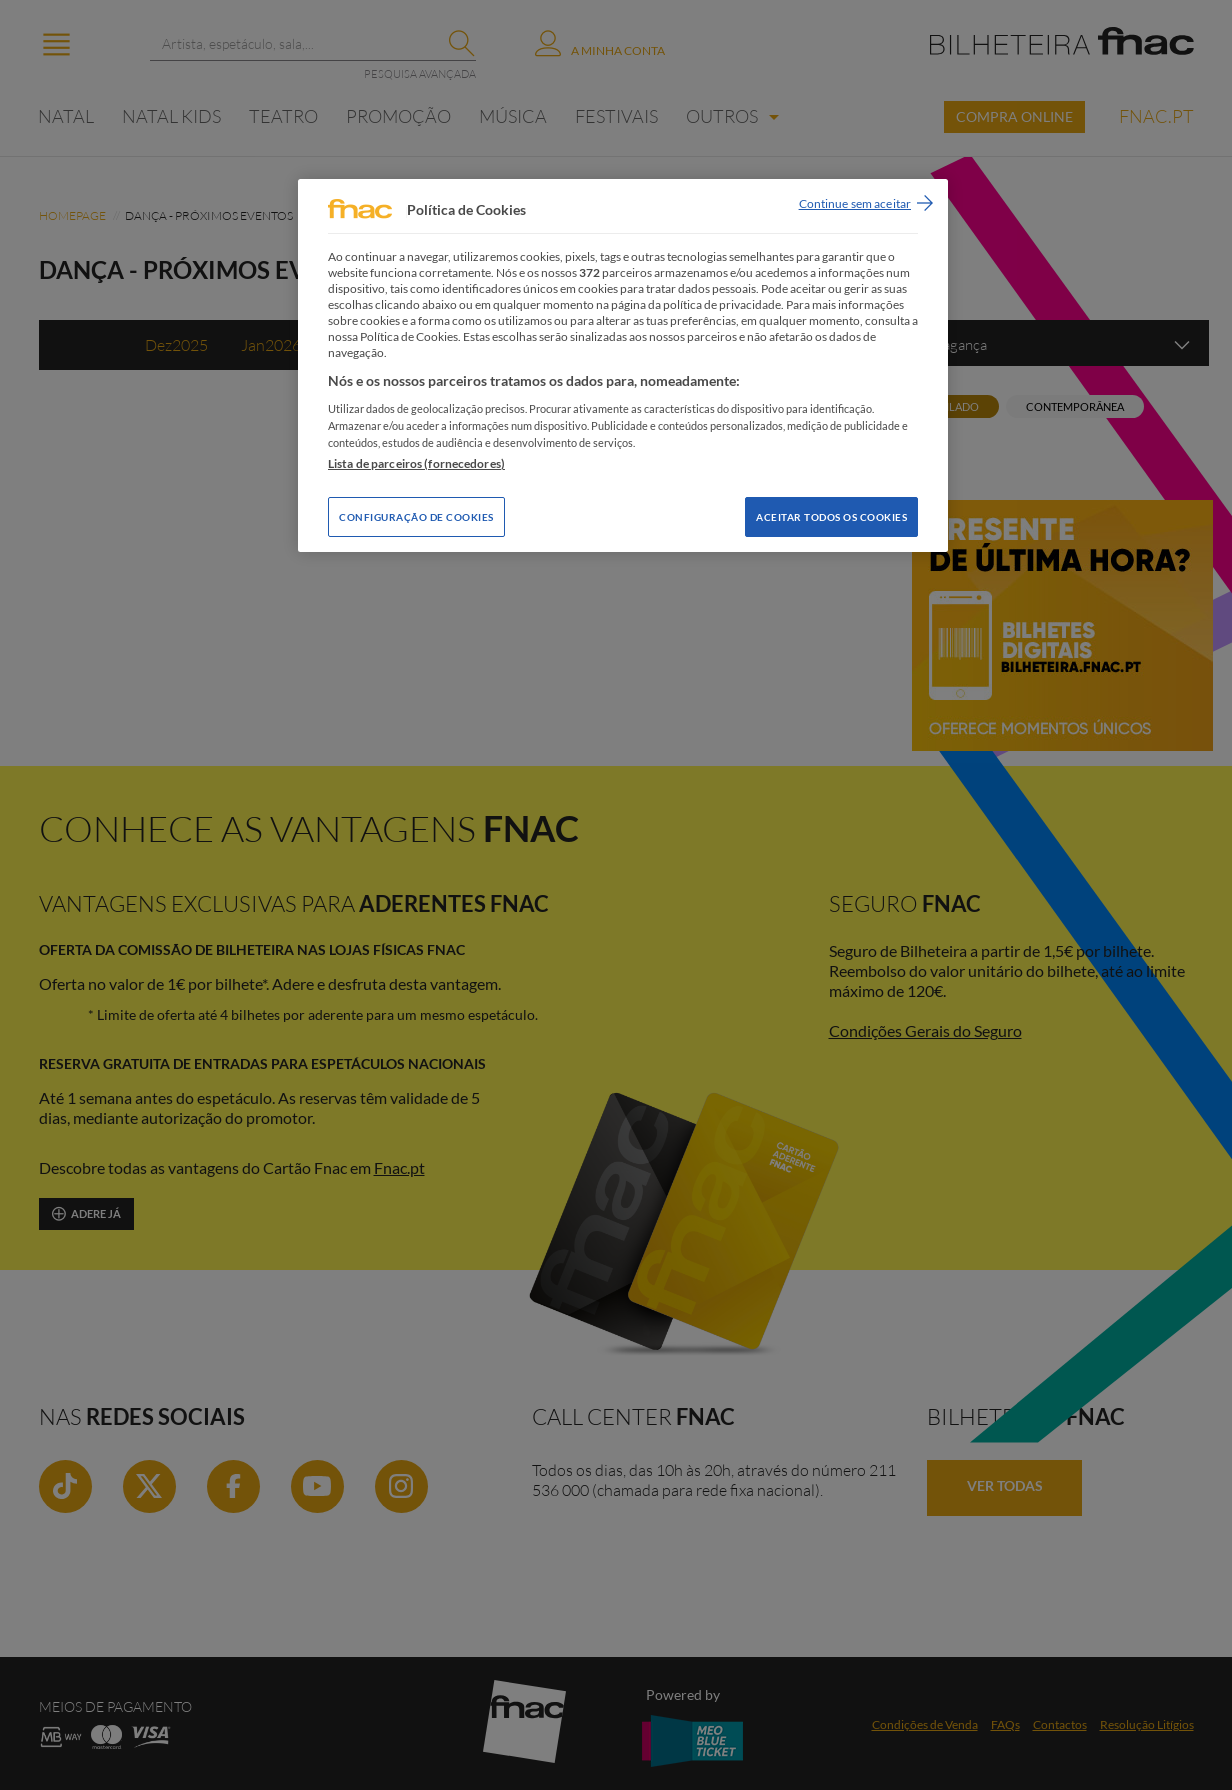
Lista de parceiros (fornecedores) (416, 463)
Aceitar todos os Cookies (831, 517)
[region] (623, 365)
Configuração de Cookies (416, 517)
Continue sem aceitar (855, 203)
